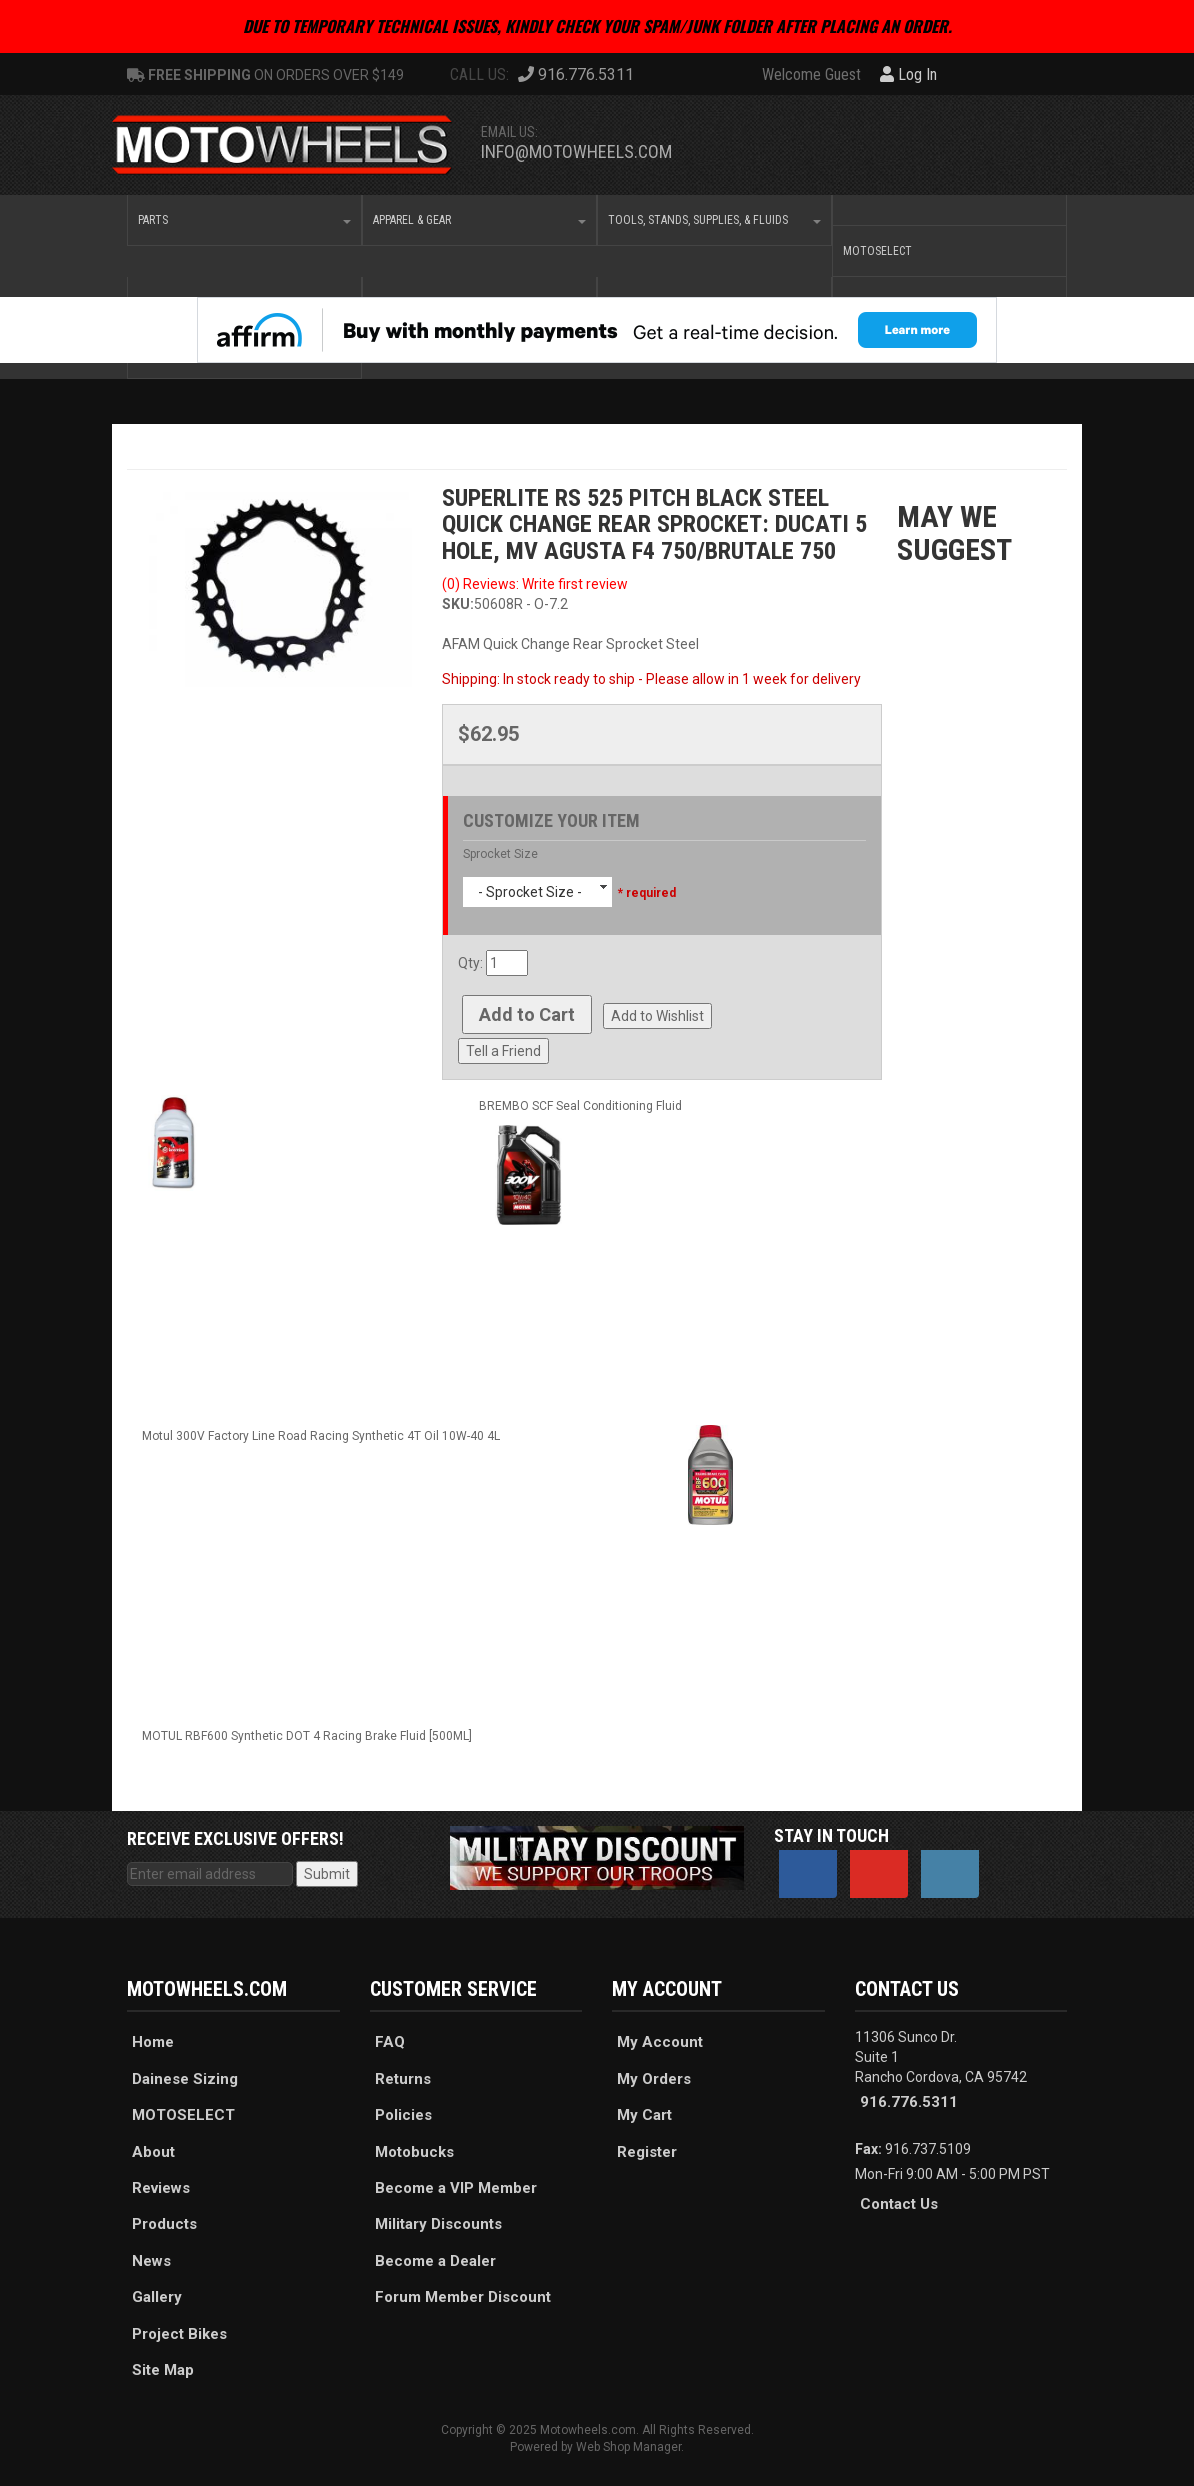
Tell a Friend (503, 1051)
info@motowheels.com (576, 151)
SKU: (458, 604)
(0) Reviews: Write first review (535, 584)
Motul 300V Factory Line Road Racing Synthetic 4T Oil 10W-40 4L (321, 1436)
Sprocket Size (500, 854)
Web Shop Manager (628, 2447)
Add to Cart (527, 1014)
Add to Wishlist (657, 1016)
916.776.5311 (909, 2102)
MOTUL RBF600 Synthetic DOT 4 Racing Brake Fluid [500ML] (307, 1736)
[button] (244, 220)
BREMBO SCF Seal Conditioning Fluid (580, 1106)
